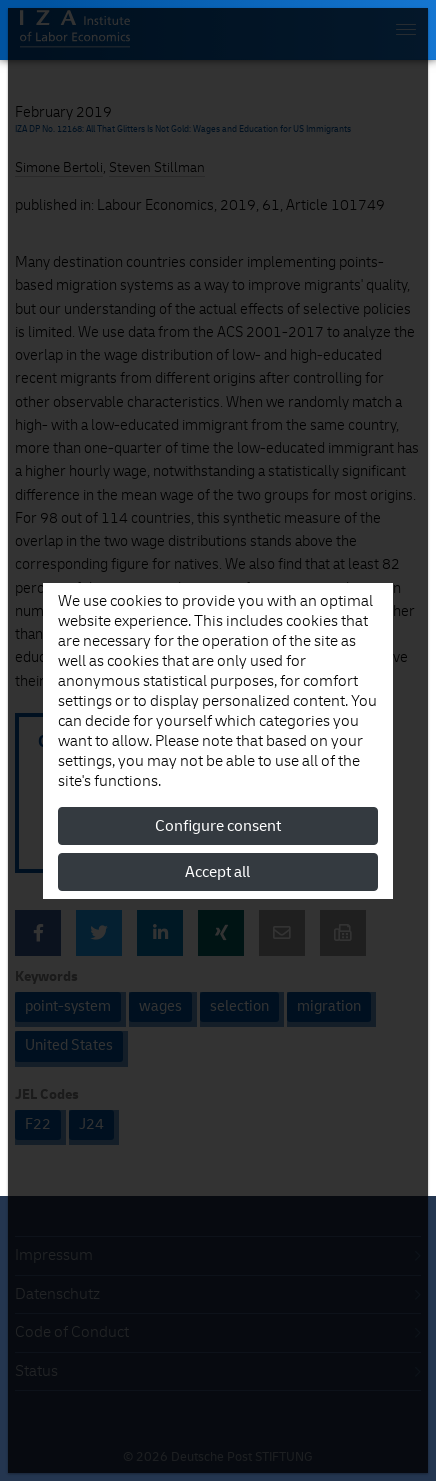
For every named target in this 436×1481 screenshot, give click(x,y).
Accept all (217, 872)
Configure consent (218, 826)
